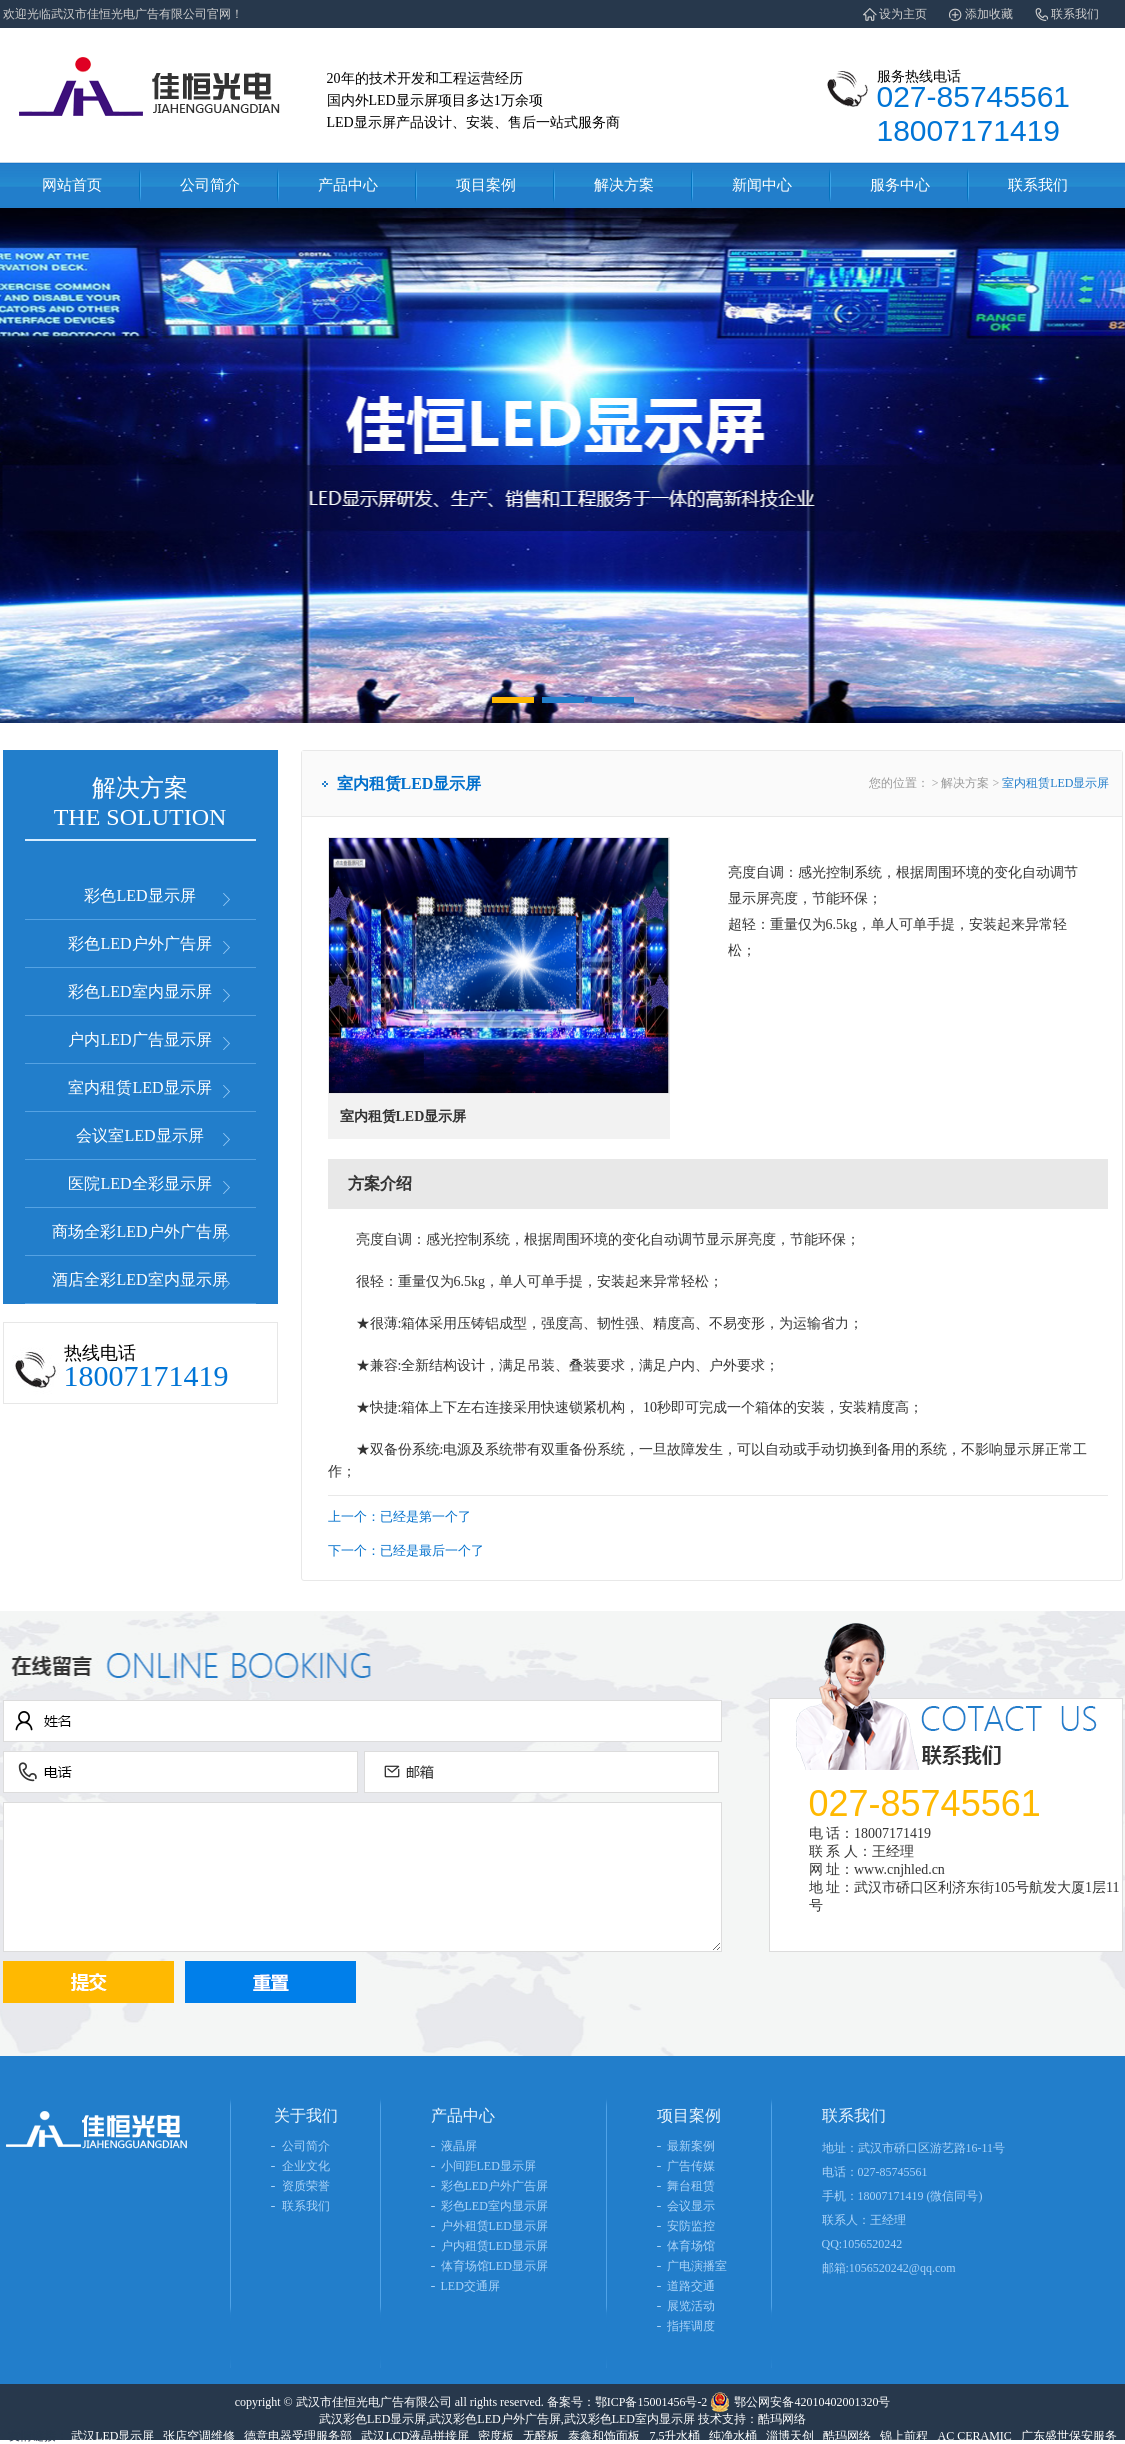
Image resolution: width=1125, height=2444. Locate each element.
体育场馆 (691, 2246)
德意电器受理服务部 (298, 2436)
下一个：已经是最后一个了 (406, 1550)
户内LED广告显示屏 (139, 1039)
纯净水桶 (733, 2436)
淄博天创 (790, 2436)
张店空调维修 (199, 2436)
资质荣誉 (306, 2186)
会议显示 (691, 2206)
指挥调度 (691, 2326)
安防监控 (691, 2226)
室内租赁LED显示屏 (139, 1087)
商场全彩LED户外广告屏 (139, 1231)
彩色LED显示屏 (139, 895)
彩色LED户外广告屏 (139, 943)
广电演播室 (697, 2266)
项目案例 (486, 185)
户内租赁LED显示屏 (494, 2246)
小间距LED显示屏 (488, 2166)
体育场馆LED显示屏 (494, 2266)
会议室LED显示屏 (139, 1135)
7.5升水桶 (674, 2436)
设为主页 (903, 14)
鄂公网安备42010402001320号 (812, 2402)
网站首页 (72, 185)
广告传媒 (691, 2166)
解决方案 (624, 185)
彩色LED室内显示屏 (139, 991)
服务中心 (900, 185)
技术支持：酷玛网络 (752, 2419)
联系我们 (1075, 14)
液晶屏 (459, 2146)
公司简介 (210, 185)
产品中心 (348, 185)
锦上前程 (904, 2436)
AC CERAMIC (974, 2436)
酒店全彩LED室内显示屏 (139, 1279)
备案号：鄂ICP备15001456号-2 (627, 2402)
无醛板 (541, 2436)
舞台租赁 (691, 2186)
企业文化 (306, 2166)
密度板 (496, 2436)
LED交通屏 (470, 2286)
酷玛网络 (847, 2436)
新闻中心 (762, 185)
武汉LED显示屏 (112, 2436)
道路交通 (691, 2286)
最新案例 (691, 2146)
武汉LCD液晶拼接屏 (415, 2436)
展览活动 (691, 2306)
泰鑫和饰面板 (604, 2436)
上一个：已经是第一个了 (399, 1516)
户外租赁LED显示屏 (494, 2226)
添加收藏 (989, 14)
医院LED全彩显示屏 (139, 1183)
